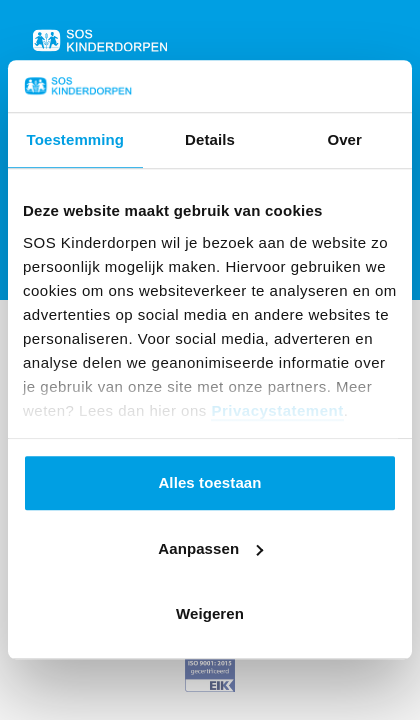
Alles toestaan (209, 483)
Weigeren (210, 614)
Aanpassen (210, 548)
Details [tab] (210, 140)
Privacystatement (277, 410)
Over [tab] (344, 140)
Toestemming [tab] (76, 140)
